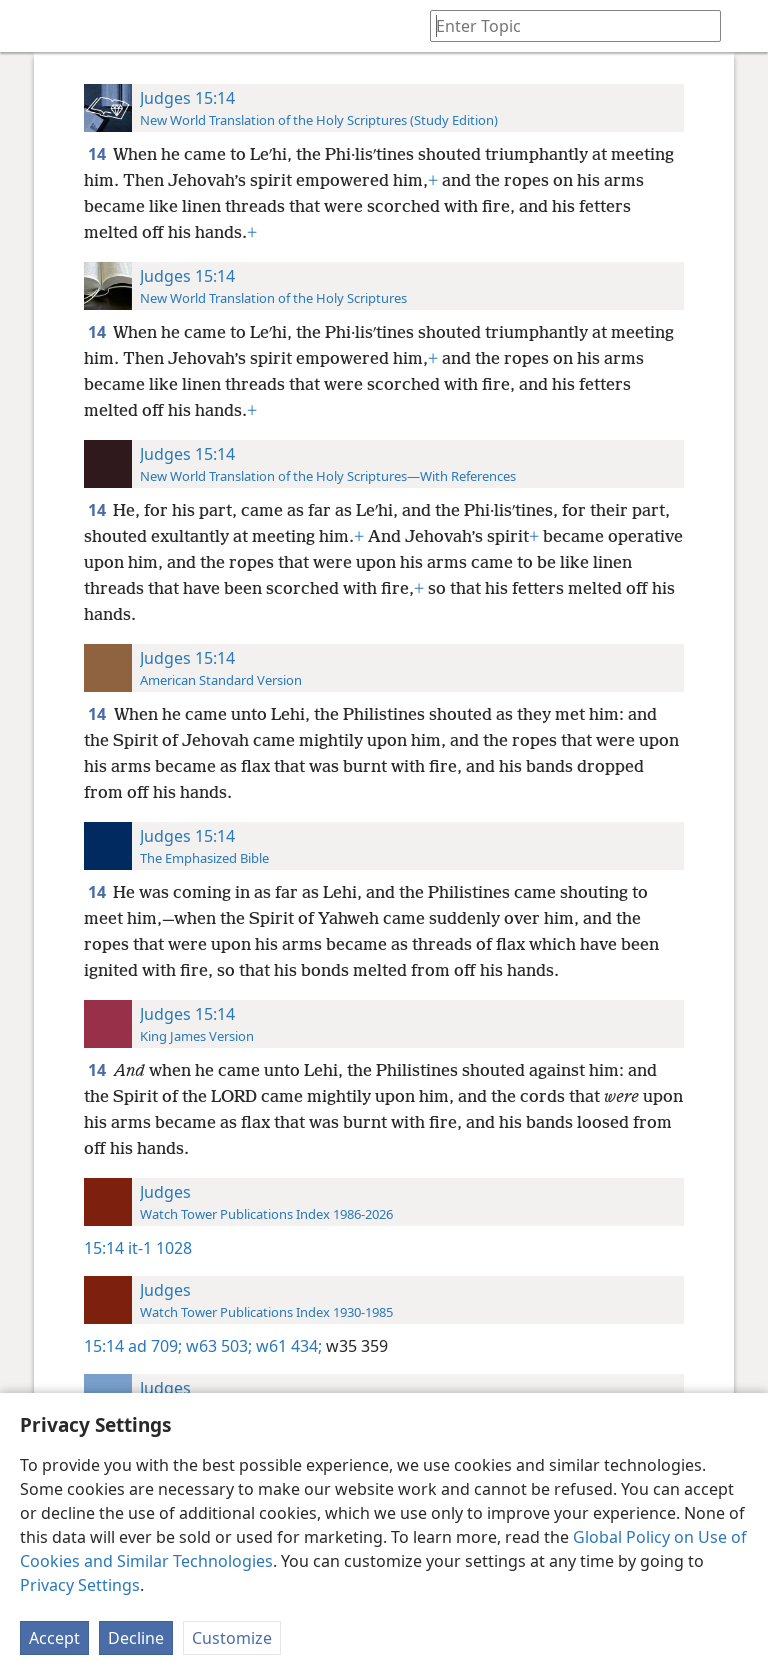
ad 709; (155, 1346)
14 (98, 154)
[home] (30, 26)
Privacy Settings (80, 1585)
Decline (136, 1638)
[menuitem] (30, 26)
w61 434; (287, 1346)
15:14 (104, 1248)
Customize (232, 1638)
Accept (54, 1638)
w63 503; (217, 1346)
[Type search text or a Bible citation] (566, 25)
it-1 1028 (160, 1248)
